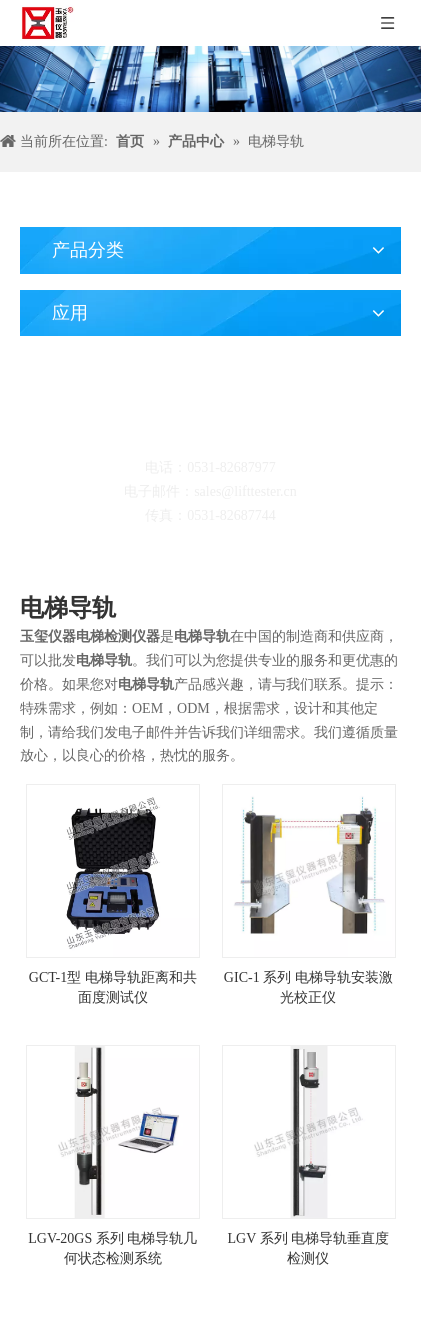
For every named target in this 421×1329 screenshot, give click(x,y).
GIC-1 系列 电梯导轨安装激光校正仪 (308, 987)
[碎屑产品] (210, 79)
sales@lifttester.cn (245, 491)
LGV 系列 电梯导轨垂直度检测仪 (308, 1248)
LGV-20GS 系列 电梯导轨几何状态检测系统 (112, 1248)
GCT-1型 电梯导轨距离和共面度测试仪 (113, 987)
